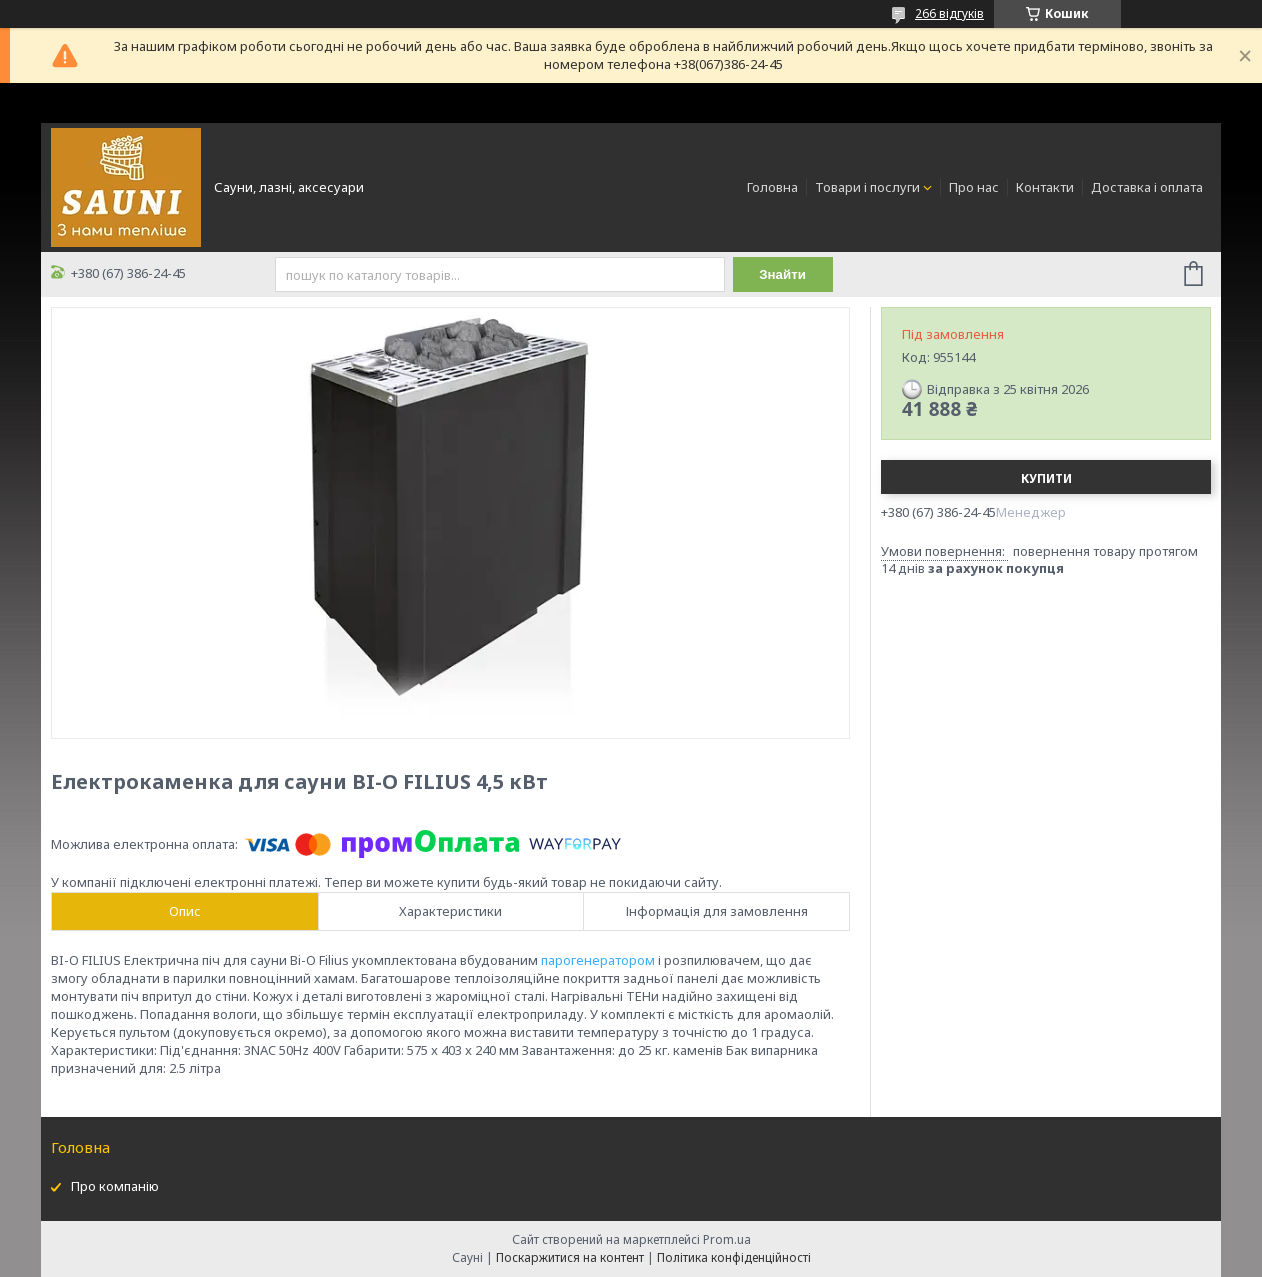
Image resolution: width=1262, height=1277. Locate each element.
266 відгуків (949, 13)
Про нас (974, 187)
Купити (1046, 478)
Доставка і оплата (1147, 187)
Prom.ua (727, 1239)
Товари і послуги (867, 187)
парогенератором (598, 960)
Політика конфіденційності (734, 1257)
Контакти (1045, 187)
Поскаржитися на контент (570, 1257)
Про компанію (115, 1186)
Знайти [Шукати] (782, 274)
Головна (772, 187)
